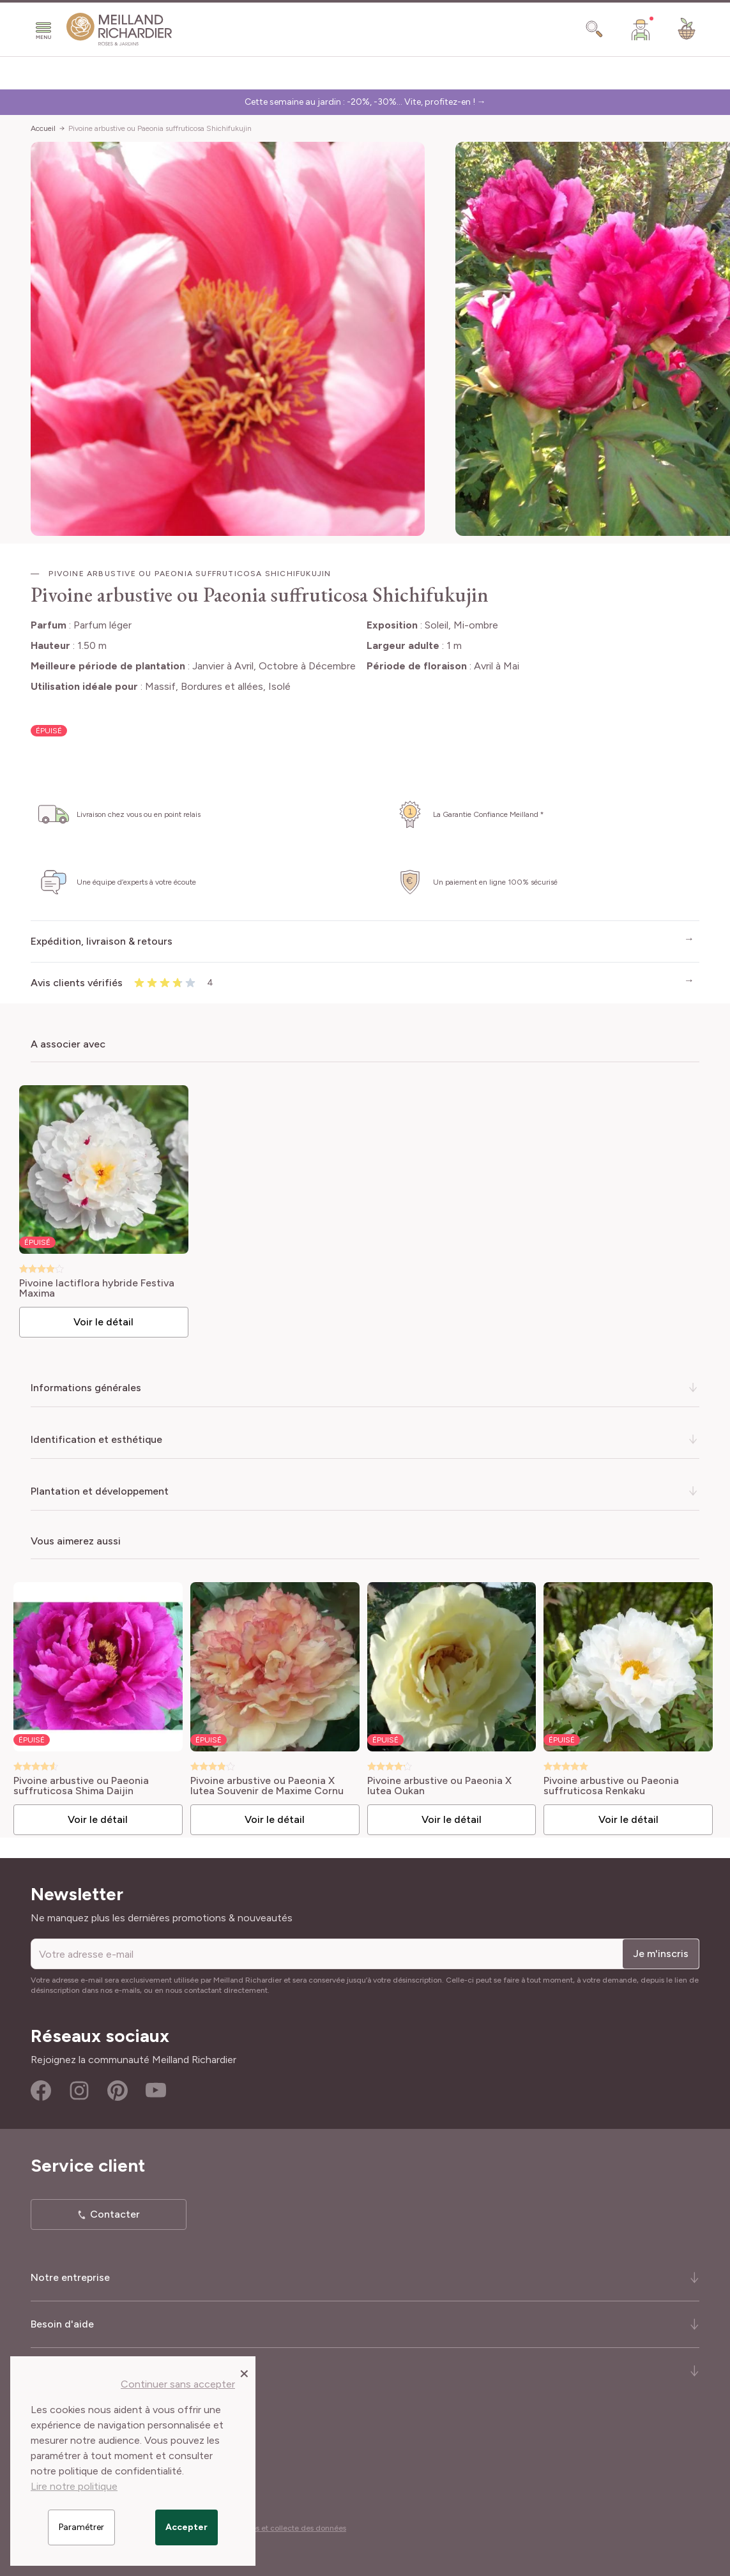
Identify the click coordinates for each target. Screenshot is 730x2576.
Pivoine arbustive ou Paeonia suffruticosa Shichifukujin (160, 128)
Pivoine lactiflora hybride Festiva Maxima (98, 1287)
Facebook (41, 2089)
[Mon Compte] (640, 29)
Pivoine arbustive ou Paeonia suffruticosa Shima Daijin (80, 1784)
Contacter (115, 2213)
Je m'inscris (660, 1952)
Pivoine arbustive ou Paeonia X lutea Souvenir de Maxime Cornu (265, 1784)
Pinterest (117, 2089)
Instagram (79, 2089)
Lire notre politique (74, 2486)
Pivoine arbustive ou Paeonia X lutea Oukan (437, 1784)
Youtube (156, 2089)
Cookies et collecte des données (288, 2526)
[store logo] (119, 29)
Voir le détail (105, 1321)
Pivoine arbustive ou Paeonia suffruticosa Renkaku (608, 1784)
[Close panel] (244, 2372)
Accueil (43, 128)
